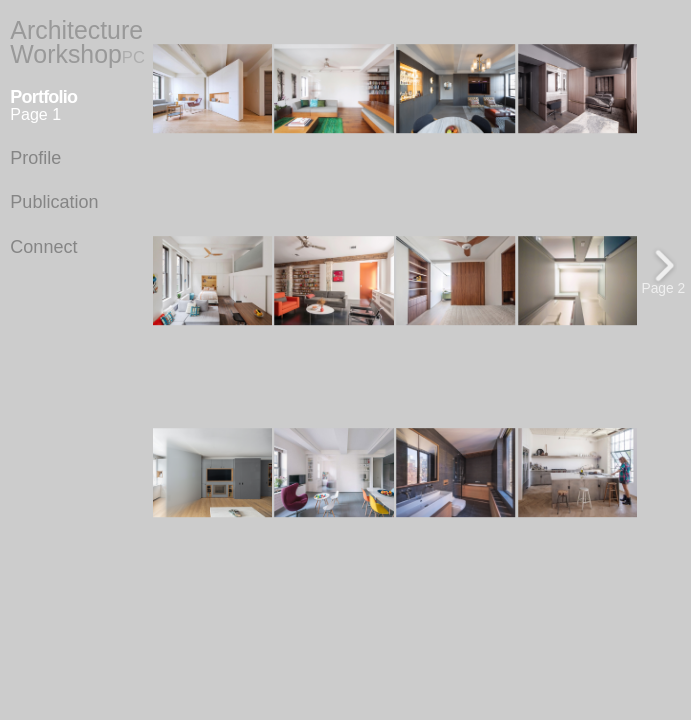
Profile (35, 158)
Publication (54, 202)
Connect (43, 247)
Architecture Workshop (77, 42)
